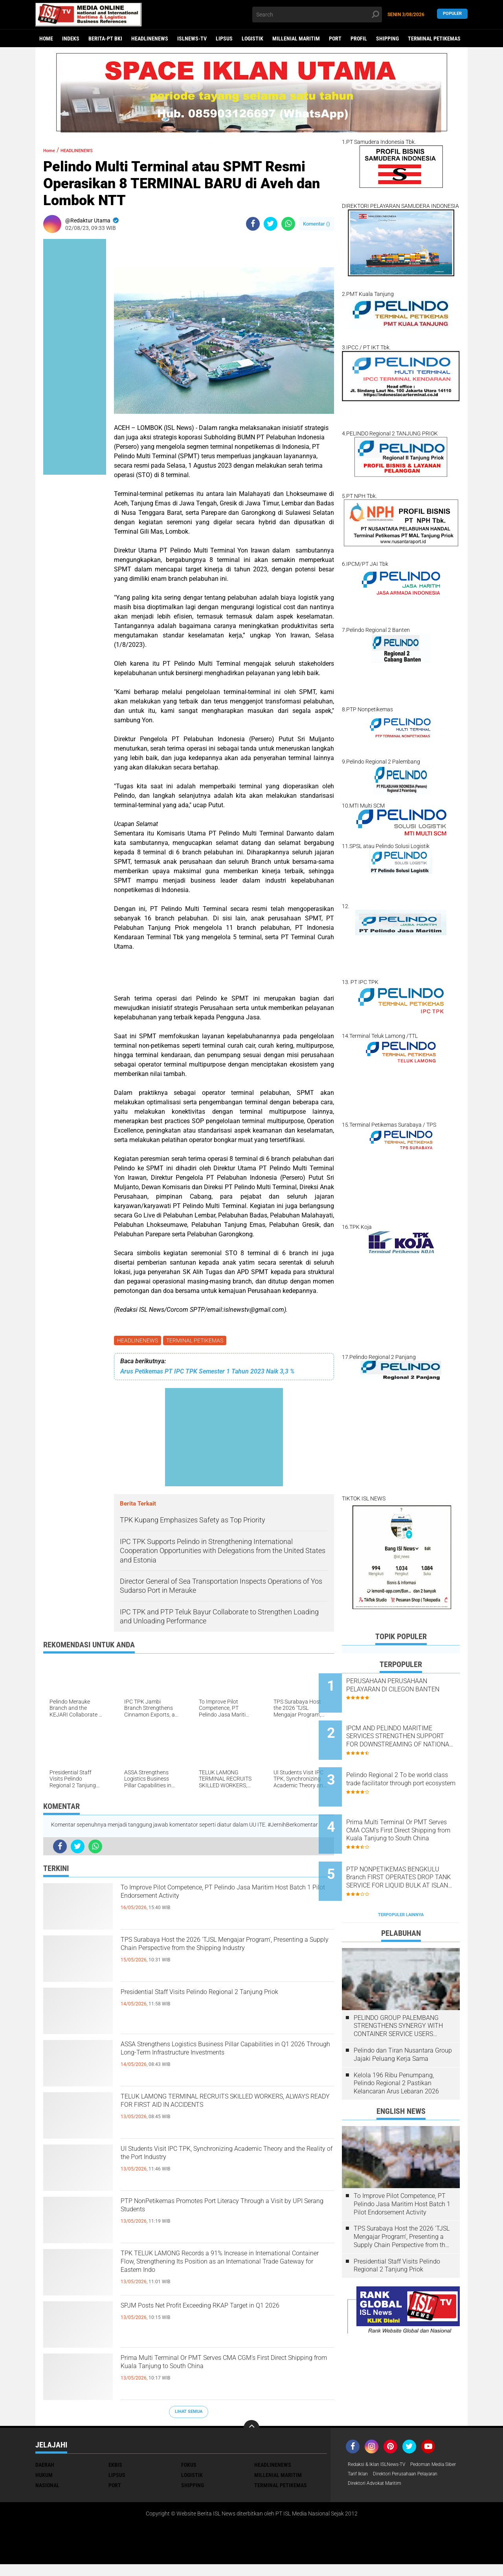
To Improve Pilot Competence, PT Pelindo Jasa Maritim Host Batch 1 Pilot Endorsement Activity (227, 1897)
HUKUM (44, 2476)
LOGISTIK (252, 38)
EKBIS (115, 2466)
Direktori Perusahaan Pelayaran (386, 2487)
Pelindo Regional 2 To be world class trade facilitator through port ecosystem (406, 1769)
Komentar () (316, 224)
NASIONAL (47, 2487)
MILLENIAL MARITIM (296, 38)
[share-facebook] (253, 224)
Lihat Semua (188, 2413)
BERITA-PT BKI (105, 38)
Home (46, 38)
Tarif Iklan (418, 2476)
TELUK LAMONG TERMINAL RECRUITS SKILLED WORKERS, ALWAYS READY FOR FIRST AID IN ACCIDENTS (214, 2113)
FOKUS (188, 2466)
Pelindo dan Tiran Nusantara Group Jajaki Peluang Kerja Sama (403, 2018)
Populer (452, 14)
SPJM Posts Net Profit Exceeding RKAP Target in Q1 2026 (223, 2315)
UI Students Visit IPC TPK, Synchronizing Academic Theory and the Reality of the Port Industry (217, 2165)
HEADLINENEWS (149, 38)
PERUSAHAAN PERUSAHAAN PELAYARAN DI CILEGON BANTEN (409, 1689)
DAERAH (44, 2466)
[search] (317, 14)
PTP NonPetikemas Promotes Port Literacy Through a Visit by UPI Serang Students (216, 2211)
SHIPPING (387, 38)
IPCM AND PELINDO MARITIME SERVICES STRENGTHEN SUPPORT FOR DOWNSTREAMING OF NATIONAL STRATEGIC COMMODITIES (410, 1729)
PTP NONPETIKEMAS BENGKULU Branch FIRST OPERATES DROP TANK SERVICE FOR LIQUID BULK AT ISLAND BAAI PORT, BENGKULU (411, 1848)
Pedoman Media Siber (374, 2476)
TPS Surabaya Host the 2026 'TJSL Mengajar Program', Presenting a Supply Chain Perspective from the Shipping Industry (227, 1956)
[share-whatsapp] (288, 224)
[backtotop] (251, 2429)
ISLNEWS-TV (192, 38)
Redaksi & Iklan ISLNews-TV (381, 2466)
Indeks (70, 38)
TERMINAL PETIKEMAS (434, 38)
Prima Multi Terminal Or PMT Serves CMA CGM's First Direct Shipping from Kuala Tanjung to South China (225, 2375)
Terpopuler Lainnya (401, 1878)
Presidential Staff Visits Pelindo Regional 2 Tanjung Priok (214, 2002)
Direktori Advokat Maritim (379, 2497)
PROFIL (359, 38)
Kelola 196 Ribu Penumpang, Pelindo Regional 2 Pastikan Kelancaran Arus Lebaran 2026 (396, 2046)
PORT (335, 38)
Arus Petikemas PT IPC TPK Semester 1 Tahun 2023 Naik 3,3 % (207, 1373)
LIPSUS (224, 38)
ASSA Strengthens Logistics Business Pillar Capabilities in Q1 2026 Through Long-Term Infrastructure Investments (216, 2061)
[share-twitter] (270, 224)
